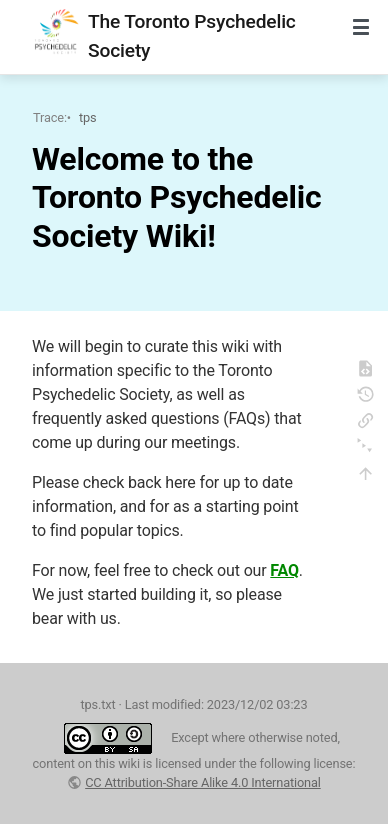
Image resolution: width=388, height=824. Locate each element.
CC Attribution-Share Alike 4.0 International (203, 782)
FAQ (284, 570)
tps (88, 117)
